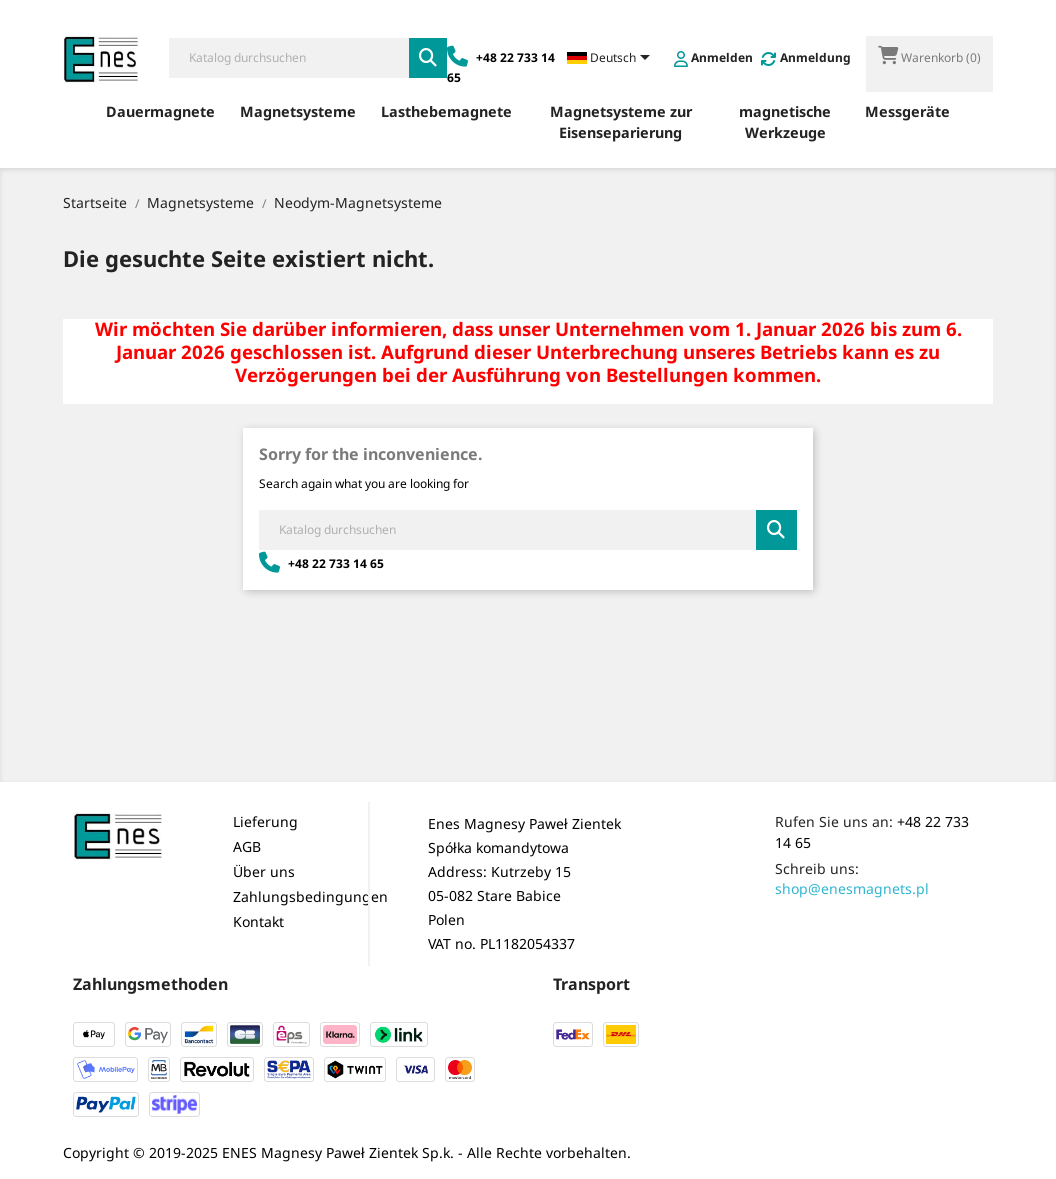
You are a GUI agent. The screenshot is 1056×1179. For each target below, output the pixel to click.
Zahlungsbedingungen (310, 896)
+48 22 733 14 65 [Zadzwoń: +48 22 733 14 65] (321, 563)
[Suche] (289, 58)
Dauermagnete (160, 111)
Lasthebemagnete (446, 111)
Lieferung (265, 821)
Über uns (264, 871)
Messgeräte (907, 111)
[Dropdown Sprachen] (612, 59)
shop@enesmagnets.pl (852, 888)
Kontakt (258, 921)
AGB (247, 846)
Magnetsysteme (298, 111)
